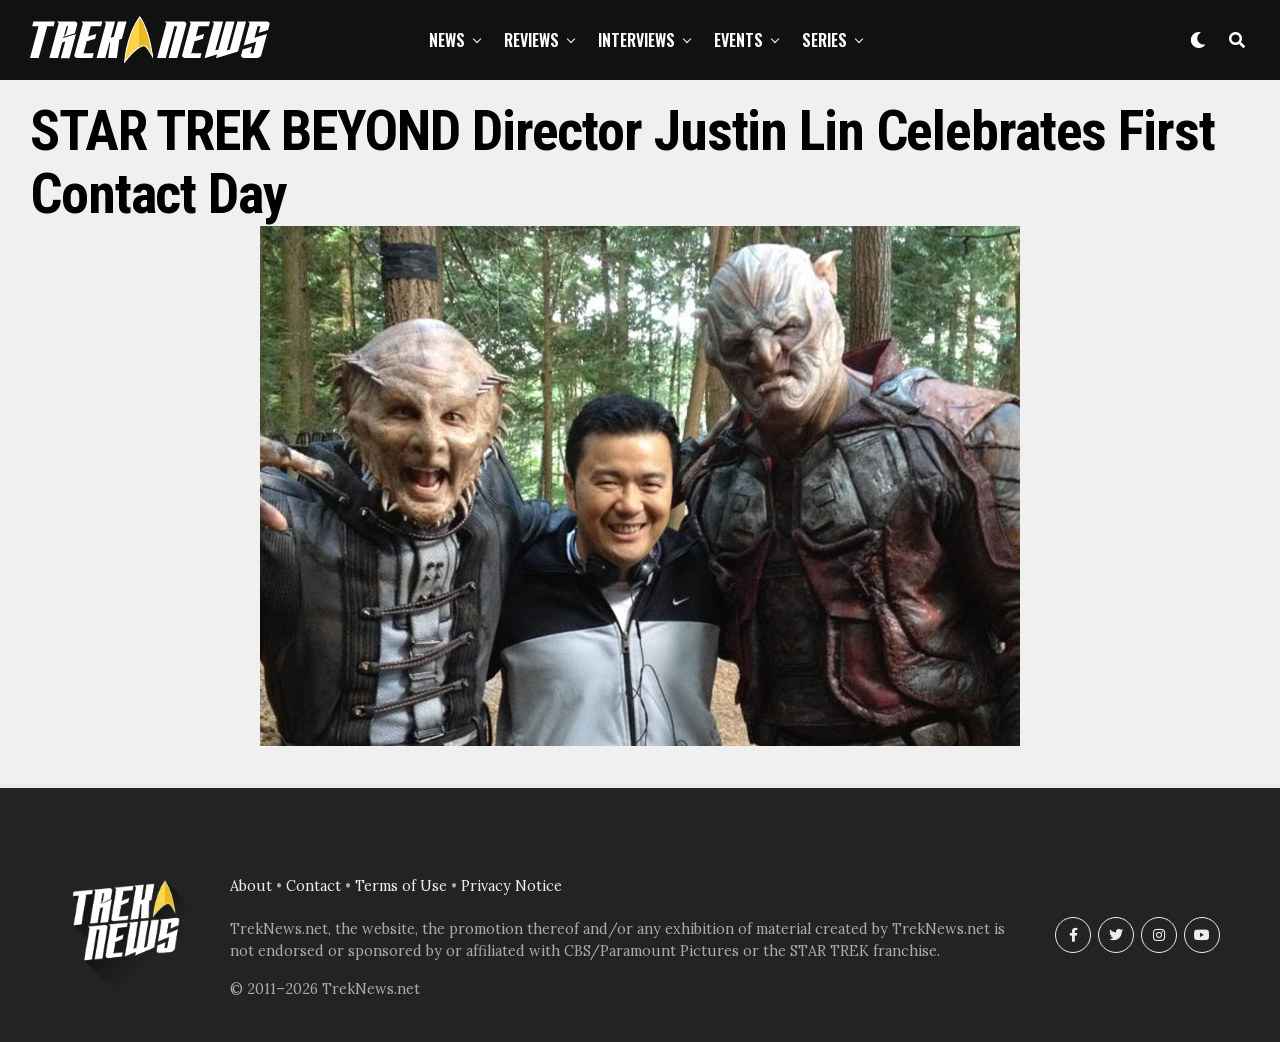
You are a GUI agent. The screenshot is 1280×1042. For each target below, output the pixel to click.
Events (738, 40)
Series (824, 40)
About (251, 886)
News (447, 40)
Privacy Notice (511, 886)
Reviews (531, 40)
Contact (313, 886)
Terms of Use (401, 886)
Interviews (636, 40)
